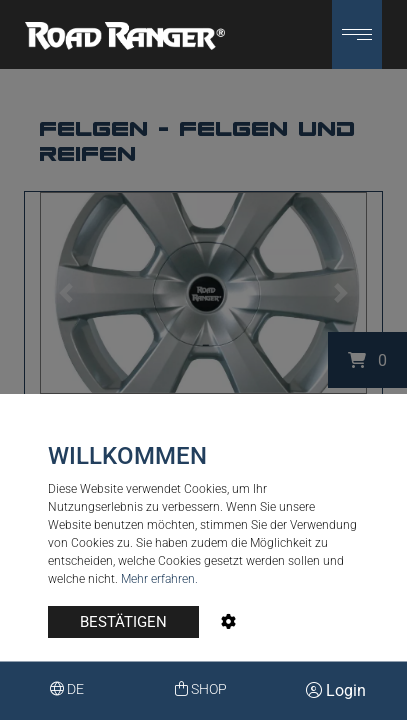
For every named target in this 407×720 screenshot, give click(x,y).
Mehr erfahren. (159, 579)
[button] (357, 34)
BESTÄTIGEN (123, 622)
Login (336, 690)
